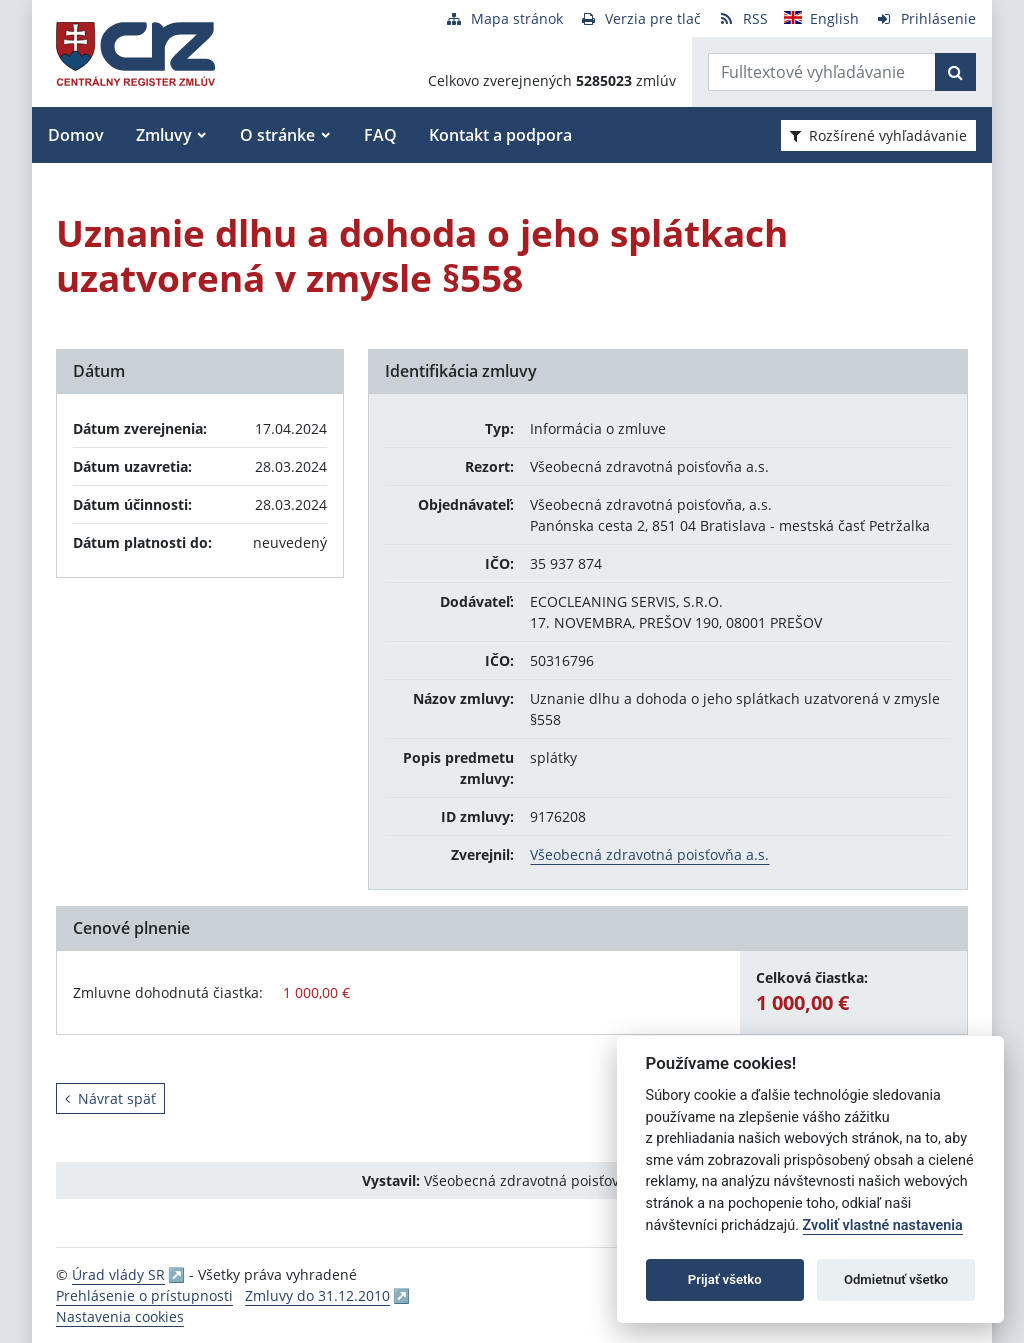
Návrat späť (110, 1098)
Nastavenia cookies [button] (120, 1316)
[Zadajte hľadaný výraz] (822, 72)
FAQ (380, 135)
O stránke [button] (277, 135)
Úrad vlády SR (118, 1274)
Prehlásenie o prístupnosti (144, 1295)
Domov (76, 135)
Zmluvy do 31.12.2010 (317, 1295)
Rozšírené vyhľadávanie (878, 135)
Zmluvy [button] (164, 135)
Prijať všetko (725, 1279)
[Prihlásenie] (925, 18)
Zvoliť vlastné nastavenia (883, 1225)
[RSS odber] (742, 18)
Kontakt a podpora (500, 135)
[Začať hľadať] (955, 72)
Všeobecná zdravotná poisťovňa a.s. (649, 854)
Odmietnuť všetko (896, 1279)
